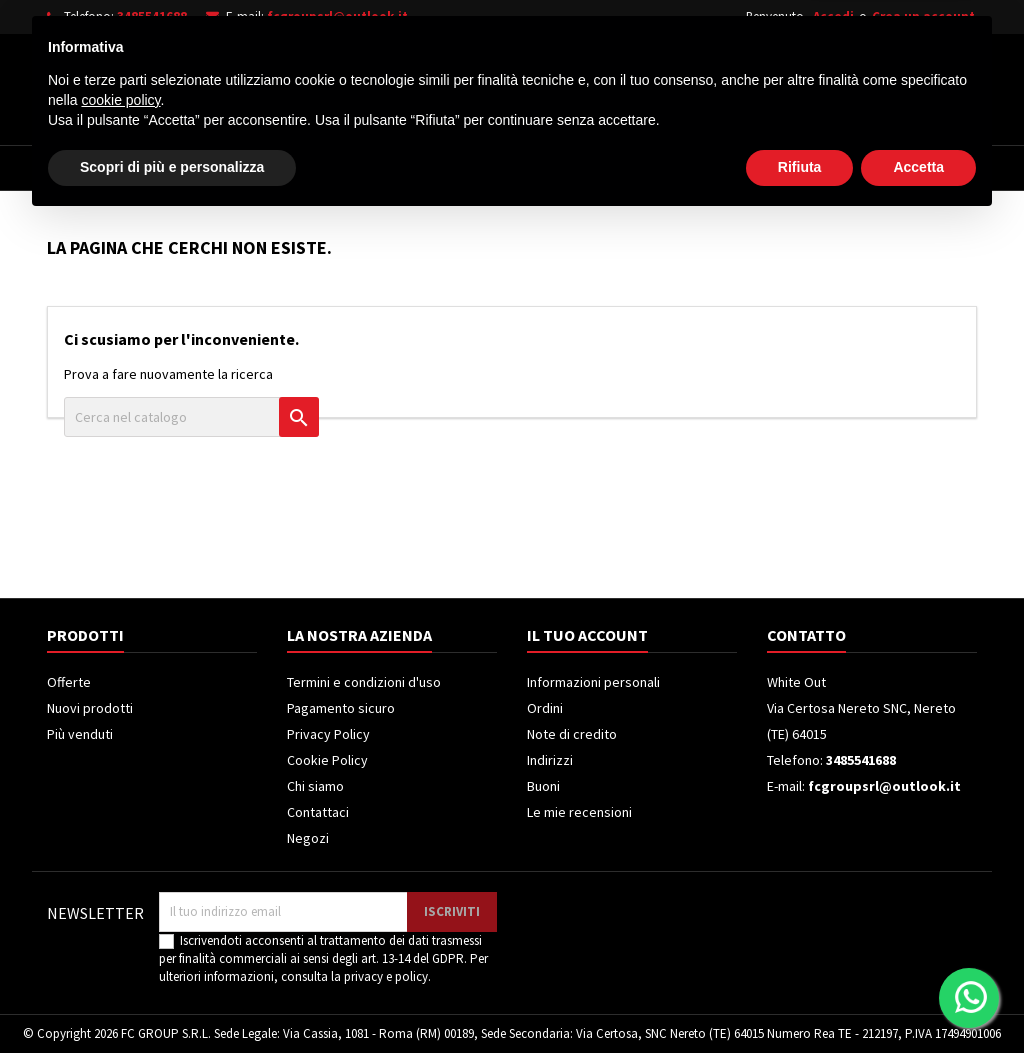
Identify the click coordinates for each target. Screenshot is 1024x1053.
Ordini (545, 708)
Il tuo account (587, 635)
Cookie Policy (327, 760)
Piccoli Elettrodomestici (748, 168)
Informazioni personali (593, 682)
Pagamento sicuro (341, 708)
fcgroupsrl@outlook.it (337, 16)
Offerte (69, 682)
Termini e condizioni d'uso (364, 682)
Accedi (833, 16)
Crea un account (923, 16)
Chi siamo (315, 786)
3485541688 (152, 16)
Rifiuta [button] (800, 998)
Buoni (543, 786)
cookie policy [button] (120, 931)
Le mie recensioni (579, 812)
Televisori (324, 168)
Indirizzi (550, 760)
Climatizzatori (569, 168)
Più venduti (80, 734)
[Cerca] (540, 84)
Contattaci (318, 812)
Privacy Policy (328, 734)
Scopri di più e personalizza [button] (172, 998)
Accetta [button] (918, 998)
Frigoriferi (439, 168)
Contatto (806, 635)
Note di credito (572, 734)
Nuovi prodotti (90, 708)
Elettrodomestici (187, 168)
